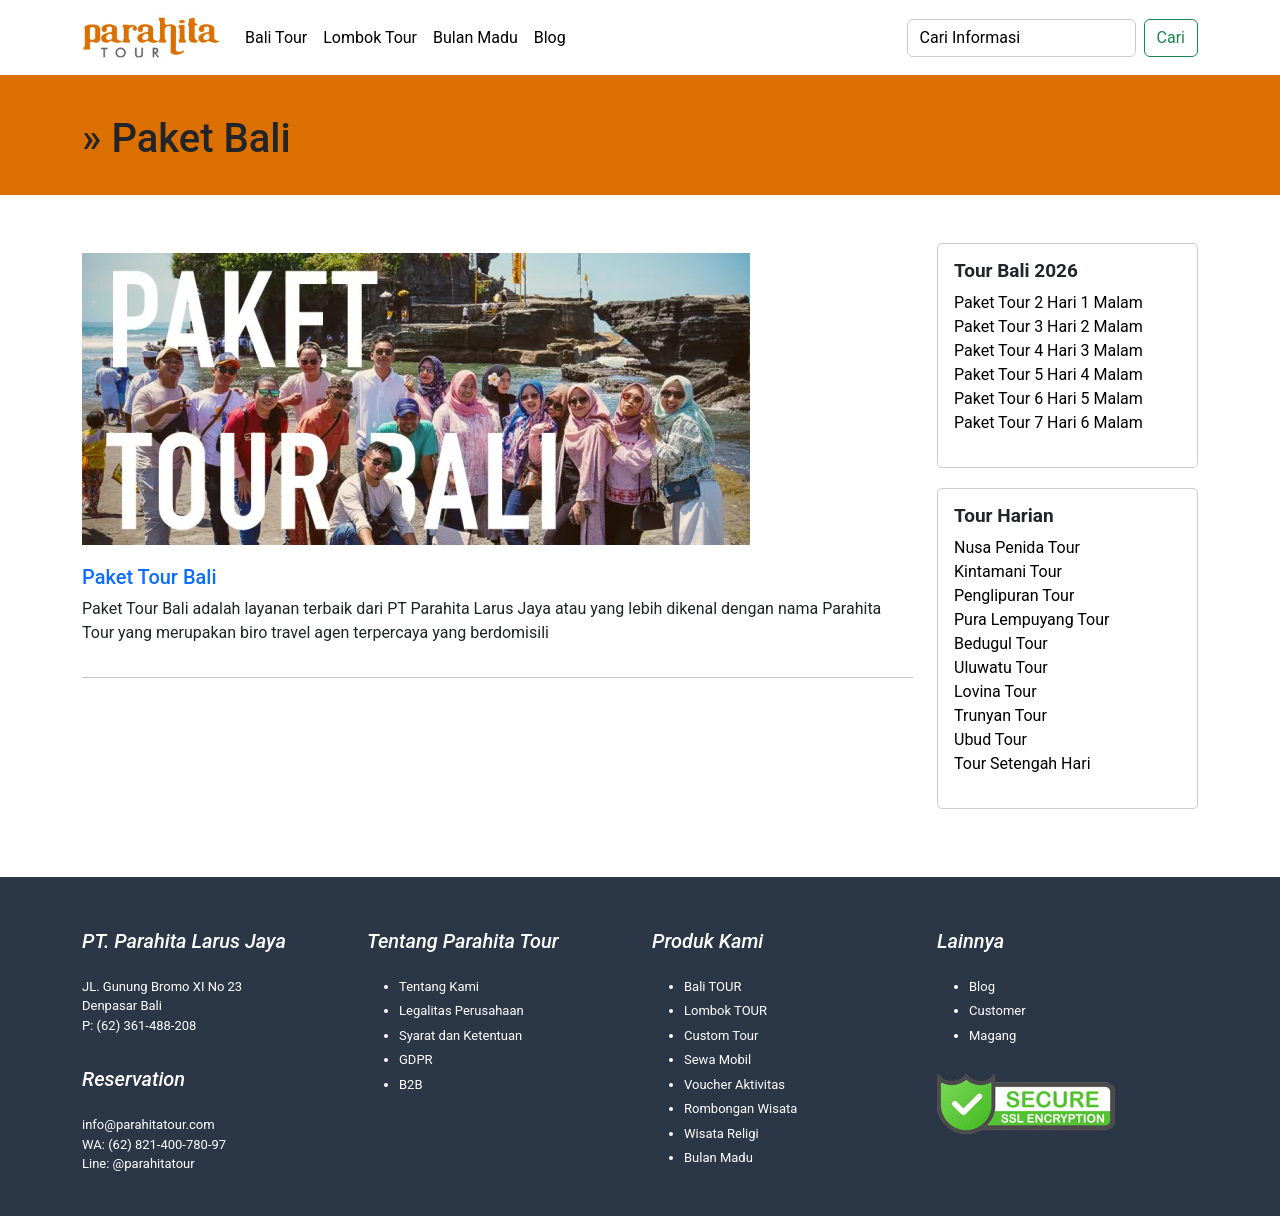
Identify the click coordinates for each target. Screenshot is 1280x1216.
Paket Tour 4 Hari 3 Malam (1048, 350)
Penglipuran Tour (1014, 595)
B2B (411, 1084)
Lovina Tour (995, 691)
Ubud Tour (990, 739)
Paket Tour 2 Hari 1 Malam (1048, 302)
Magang (992, 1035)
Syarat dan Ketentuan (460, 1035)
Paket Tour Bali (149, 577)
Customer (997, 1010)
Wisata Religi (721, 1133)
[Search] (1021, 38)
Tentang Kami (439, 986)
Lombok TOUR (725, 1010)
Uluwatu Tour (1001, 667)
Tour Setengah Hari (1022, 763)
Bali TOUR (712, 986)
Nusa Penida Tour (1017, 547)
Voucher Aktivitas (734, 1084)
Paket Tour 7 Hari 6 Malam (1048, 422)
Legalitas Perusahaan (461, 1010)
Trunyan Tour (1000, 715)
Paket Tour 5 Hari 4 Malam (1048, 374)
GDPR (416, 1059)
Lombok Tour (370, 37)
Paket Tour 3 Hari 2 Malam (1048, 326)
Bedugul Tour (1001, 643)
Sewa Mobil (717, 1059)
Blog (550, 37)
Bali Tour (276, 37)
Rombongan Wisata (740, 1108)
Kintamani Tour (1008, 571)
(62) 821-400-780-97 (167, 1144)
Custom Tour (721, 1035)
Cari (1171, 37)
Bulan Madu (475, 37)
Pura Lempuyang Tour (1031, 619)
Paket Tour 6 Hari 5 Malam (1048, 398)
